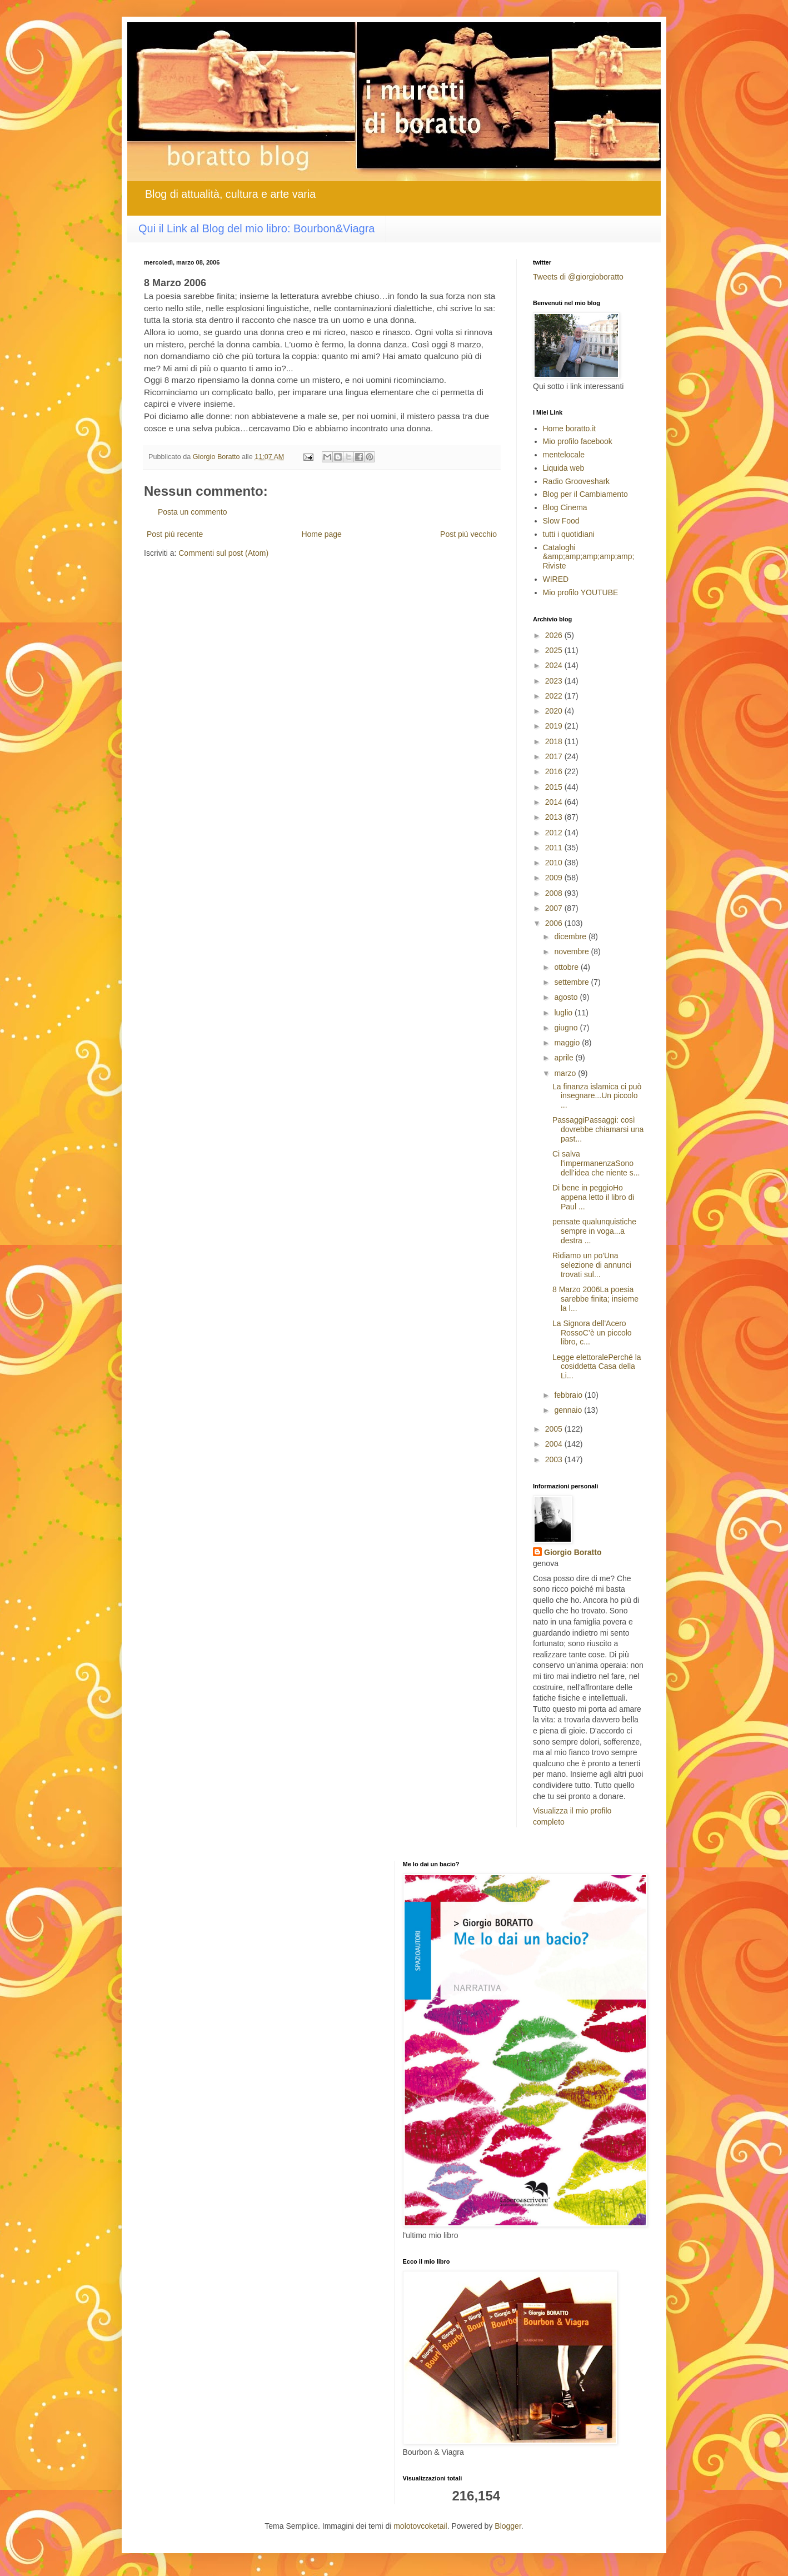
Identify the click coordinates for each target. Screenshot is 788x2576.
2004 (555, 1443)
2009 (555, 877)
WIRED (556, 579)
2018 (555, 741)
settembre (572, 982)
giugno (567, 1027)
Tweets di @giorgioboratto (578, 276)
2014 (555, 802)
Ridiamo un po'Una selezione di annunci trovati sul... (591, 1265)
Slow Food (561, 520)
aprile (564, 1057)
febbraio (569, 1395)
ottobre (567, 967)
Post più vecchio (468, 534)
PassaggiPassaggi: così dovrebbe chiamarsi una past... (598, 1129)
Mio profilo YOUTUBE (581, 592)
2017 (555, 756)
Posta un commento (192, 511)
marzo (566, 1073)
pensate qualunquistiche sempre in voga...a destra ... (594, 1231)
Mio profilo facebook (577, 441)
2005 (555, 1428)
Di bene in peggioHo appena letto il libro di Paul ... (593, 1197)
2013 (555, 817)
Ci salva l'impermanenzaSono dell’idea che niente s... (596, 1163)
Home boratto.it (569, 428)
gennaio (569, 1410)
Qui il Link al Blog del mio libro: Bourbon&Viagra (256, 228)
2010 (555, 862)
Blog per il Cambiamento (585, 494)
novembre (572, 951)
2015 (555, 787)
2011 (555, 847)
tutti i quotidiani (569, 534)
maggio (568, 1042)
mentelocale (564, 454)
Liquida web (564, 468)
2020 (555, 710)
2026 (555, 635)
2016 (555, 771)
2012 (555, 832)
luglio (564, 1012)
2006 (555, 923)
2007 (555, 908)
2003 (555, 1459)
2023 (555, 680)
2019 (555, 725)
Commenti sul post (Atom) (223, 553)
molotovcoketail (420, 2526)
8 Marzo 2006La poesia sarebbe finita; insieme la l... (595, 1299)
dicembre (571, 936)
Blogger (508, 2526)
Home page (321, 534)
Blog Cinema (565, 507)
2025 (555, 650)
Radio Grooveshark (576, 481)
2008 (555, 893)
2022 (555, 695)
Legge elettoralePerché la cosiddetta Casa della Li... (596, 1367)
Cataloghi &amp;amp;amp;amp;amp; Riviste (589, 557)
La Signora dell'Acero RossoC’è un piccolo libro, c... (592, 1333)
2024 (555, 665)
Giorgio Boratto (572, 1552)
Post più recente (175, 534)
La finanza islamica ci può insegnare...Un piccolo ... (596, 1096)
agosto (567, 997)
